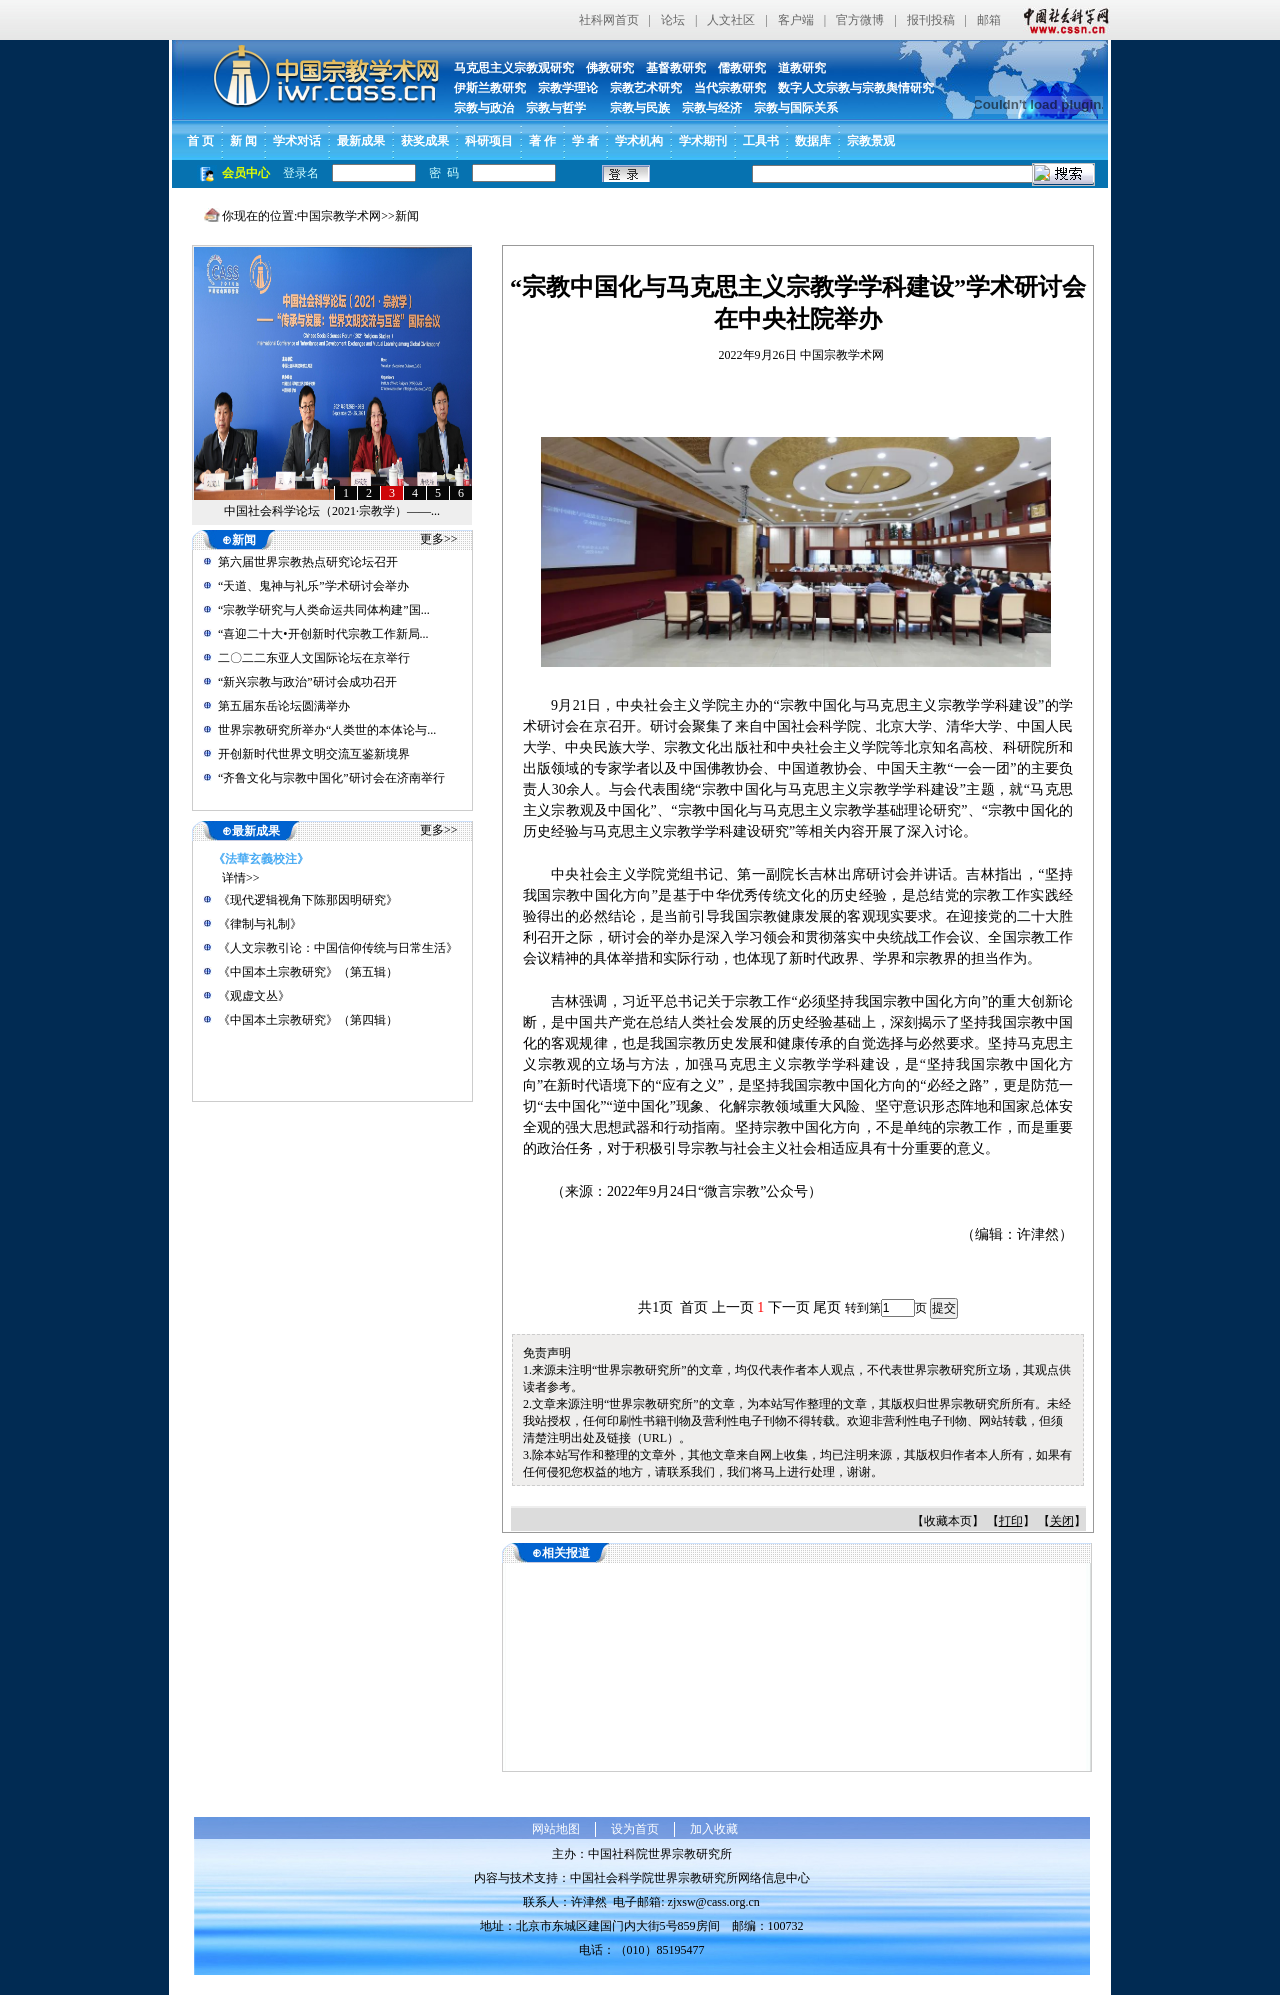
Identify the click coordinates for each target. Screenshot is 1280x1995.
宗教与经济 (712, 108)
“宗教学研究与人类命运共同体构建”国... (324, 610)
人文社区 (731, 20)
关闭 (1062, 1521)
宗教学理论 (568, 88)
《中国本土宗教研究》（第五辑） (308, 972)
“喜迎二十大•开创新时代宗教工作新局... (323, 634)
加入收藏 (714, 1829)
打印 (1011, 1521)
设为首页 (635, 1829)
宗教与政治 (484, 108)
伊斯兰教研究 (490, 88)
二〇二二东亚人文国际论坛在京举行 (314, 658)
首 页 (200, 141)
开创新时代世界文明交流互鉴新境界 (314, 754)
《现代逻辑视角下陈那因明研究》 (308, 900)
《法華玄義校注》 (261, 859)
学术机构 (639, 141)
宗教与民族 (634, 108)
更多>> (439, 539)
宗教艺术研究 (646, 88)
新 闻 (243, 141)
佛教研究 (610, 68)
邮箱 (989, 20)
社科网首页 (609, 20)
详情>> (241, 878)
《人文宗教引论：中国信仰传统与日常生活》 (338, 948)
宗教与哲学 (556, 108)
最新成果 (361, 141)
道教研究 (802, 68)
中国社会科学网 (1062, 20)
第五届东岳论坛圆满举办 (284, 706)
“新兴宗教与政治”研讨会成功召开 (307, 682)
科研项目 (489, 141)
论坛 (673, 20)
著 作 (542, 141)
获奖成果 (425, 141)
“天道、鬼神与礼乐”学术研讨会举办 (313, 586)
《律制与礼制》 (260, 924)
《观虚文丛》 (254, 996)
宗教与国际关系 (796, 108)
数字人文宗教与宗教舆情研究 (856, 88)
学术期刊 (703, 141)
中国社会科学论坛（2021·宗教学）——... (332, 511)
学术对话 (297, 141)
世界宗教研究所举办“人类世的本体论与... (327, 730)
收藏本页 (948, 1521)
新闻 (407, 216)
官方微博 (860, 20)
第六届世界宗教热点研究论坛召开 (308, 562)
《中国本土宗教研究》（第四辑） (308, 1020)
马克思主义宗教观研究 (514, 68)
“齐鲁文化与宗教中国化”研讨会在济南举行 (331, 778)
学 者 (585, 141)
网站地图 (556, 1829)
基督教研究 (676, 68)
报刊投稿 (931, 20)
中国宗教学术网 (339, 216)
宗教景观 (871, 141)
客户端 (796, 20)
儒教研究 (742, 68)
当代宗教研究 (730, 88)
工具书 (761, 141)
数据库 (813, 141)
